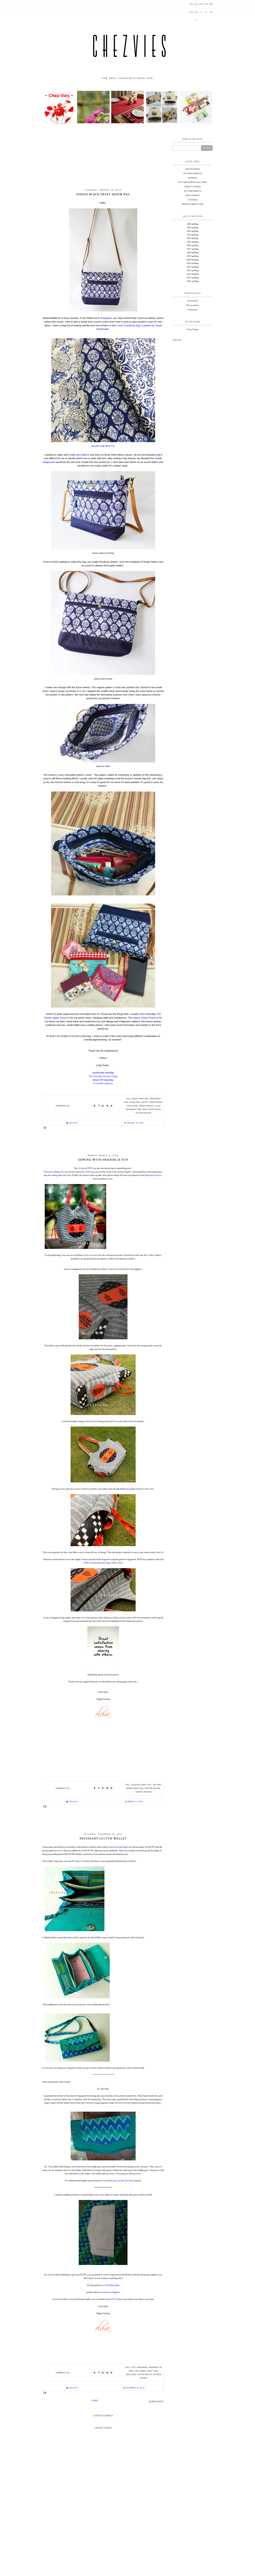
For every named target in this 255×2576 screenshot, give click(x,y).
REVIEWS (192, 178)
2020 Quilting (192, 259)
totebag (148, 1792)
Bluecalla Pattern (153, 1175)
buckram (80, 2166)
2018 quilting (192, 252)
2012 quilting (192, 231)
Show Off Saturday (103, 1079)
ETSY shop (89, 1171)
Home (95, 2400)
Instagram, (107, 318)
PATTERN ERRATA (192, 191)
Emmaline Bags (112, 2285)
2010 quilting (192, 224)
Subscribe (177, 339)
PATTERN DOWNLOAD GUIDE (192, 182)
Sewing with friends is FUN (103, 1160)
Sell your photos (192, 305)
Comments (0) (63, 1106)
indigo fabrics (146, 1106)
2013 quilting (192, 234)
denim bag (134, 1102)
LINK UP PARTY (192, 195)
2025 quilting (193, 277)
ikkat (150, 2371)
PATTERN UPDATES (192, 173)
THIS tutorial (90, 1562)
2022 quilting (193, 266)
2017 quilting (192, 249)
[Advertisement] (103, 158)
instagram (196, 5)
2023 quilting (192, 270)
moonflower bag (134, 1788)
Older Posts (156, 2401)
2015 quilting (192, 241)
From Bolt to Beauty (103, 1083)
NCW (156, 2371)
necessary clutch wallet (139, 2374)
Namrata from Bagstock (120, 1847)
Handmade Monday (103, 1072)
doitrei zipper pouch (151, 1102)
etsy (149, 1785)
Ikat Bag (106, 1562)
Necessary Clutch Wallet (103, 1838)
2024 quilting (193, 274)
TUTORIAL (193, 199)
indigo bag (132, 1106)
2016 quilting (192, 245)
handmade (142, 2367)
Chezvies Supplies (111, 2292)
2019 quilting (192, 256)
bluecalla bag (138, 1785)
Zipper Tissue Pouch (144, 1017)
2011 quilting (192, 227)
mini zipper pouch (152, 1109)
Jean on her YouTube (123, 2180)
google (201, 5)
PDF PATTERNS (192, 169)
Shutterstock (192, 301)
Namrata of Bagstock (54, 1171)
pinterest (191, 5)
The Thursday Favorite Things (103, 1076)
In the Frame (192, 329)
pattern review (143, 1113)
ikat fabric (140, 2371)
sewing (139, 1792)
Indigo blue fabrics (79, 454)
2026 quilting (193, 281)
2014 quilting (192, 238)
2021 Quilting (193, 263)
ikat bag (157, 1785)
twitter (206, 5)
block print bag (140, 1099)
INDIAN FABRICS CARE (192, 204)
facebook (211, 5)
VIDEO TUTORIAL (192, 186)
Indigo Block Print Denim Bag (103, 194)
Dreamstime (193, 309)
